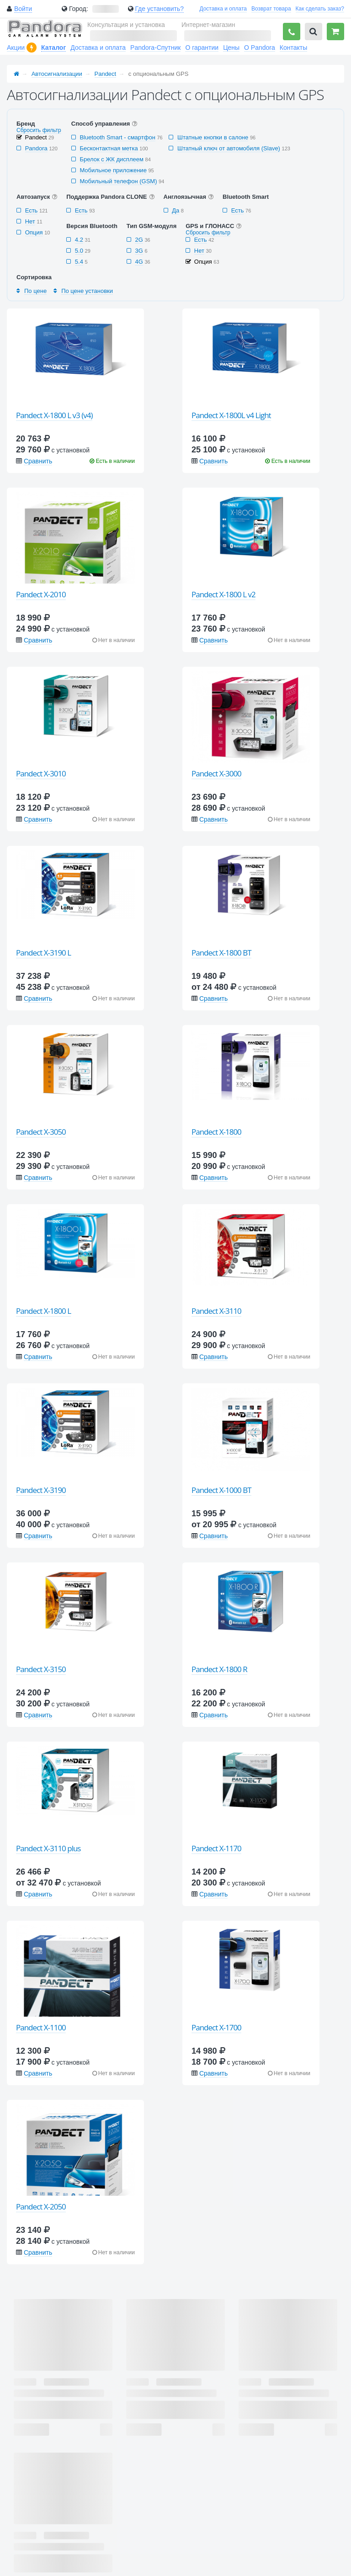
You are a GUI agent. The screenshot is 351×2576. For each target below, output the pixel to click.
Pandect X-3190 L (43, 952)
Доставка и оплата (223, 8)
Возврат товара (271, 8)
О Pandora (259, 47)
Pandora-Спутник (155, 47)
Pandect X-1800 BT (221, 952)
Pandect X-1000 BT (221, 1490)
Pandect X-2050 (41, 2206)
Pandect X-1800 (216, 1131)
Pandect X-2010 (41, 594)
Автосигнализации (57, 73)
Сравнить (38, 461)
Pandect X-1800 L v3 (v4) (54, 415)
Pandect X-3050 (41, 1131)
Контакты (293, 47)
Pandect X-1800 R (219, 1669)
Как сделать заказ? (320, 8)
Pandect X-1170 (216, 1848)
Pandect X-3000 (216, 773)
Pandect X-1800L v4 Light (231, 415)
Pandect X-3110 (216, 1311)
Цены (231, 47)
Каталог (53, 47)
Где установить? (159, 8)
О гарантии (201, 47)
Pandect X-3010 (41, 773)
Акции (16, 47)
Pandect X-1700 (216, 2027)
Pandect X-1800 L (43, 1311)
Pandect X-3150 (41, 1669)
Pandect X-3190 (41, 1490)
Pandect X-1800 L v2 (223, 594)
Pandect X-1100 (41, 2027)
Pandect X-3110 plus (48, 1848)
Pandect (106, 73)
